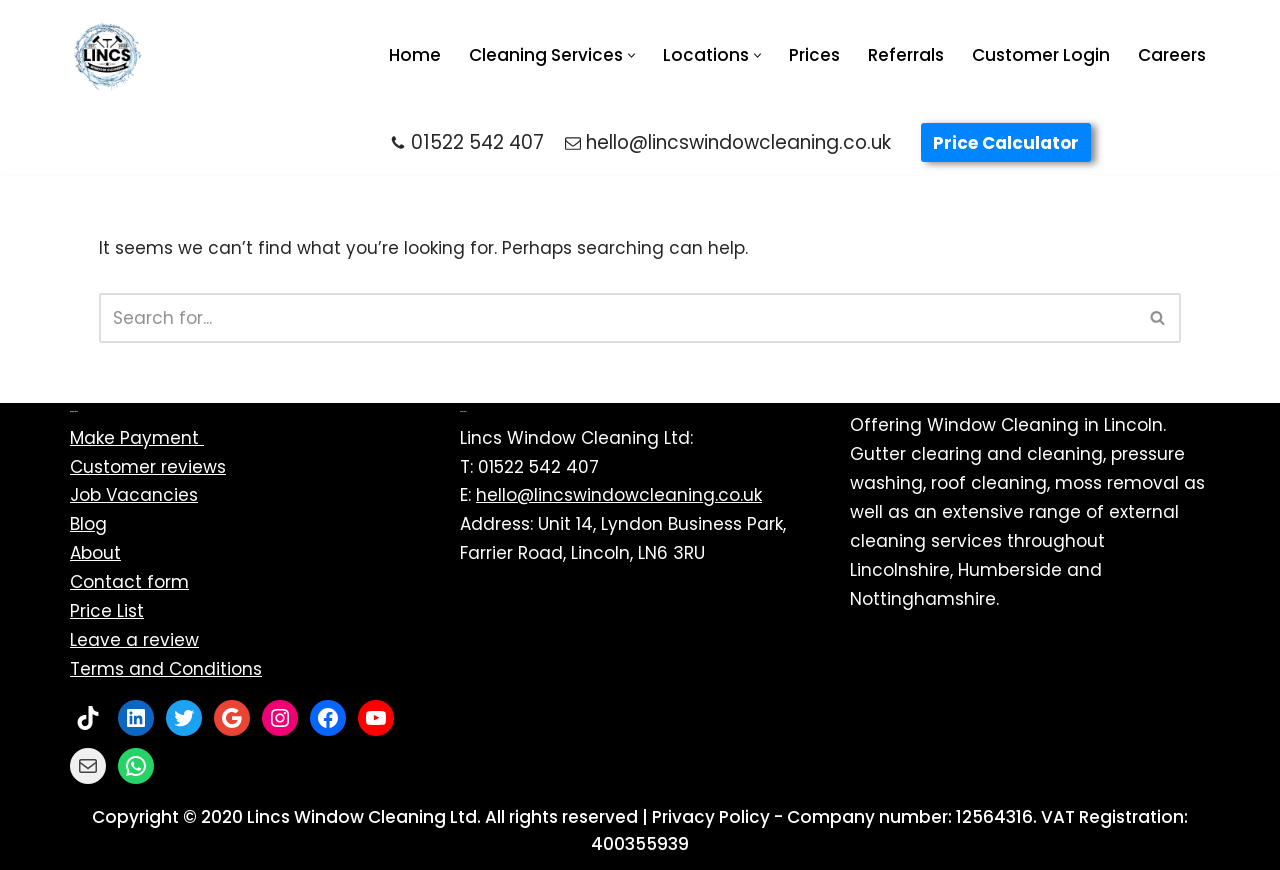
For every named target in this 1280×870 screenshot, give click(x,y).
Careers (1172, 55)
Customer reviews (148, 467)
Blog (88, 524)
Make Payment (137, 438)
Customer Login (1041, 55)
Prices (814, 55)
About (95, 553)
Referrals (906, 55)
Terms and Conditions (166, 669)
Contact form (129, 582)
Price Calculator (1006, 143)
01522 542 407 (477, 142)
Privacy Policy (711, 817)
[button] (631, 55)
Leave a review (134, 640)
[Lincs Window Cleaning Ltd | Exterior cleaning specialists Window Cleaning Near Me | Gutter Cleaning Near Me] (107, 55)
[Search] (617, 318)
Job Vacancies (134, 495)
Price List (107, 611)
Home (415, 55)
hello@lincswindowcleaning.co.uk (738, 142)
